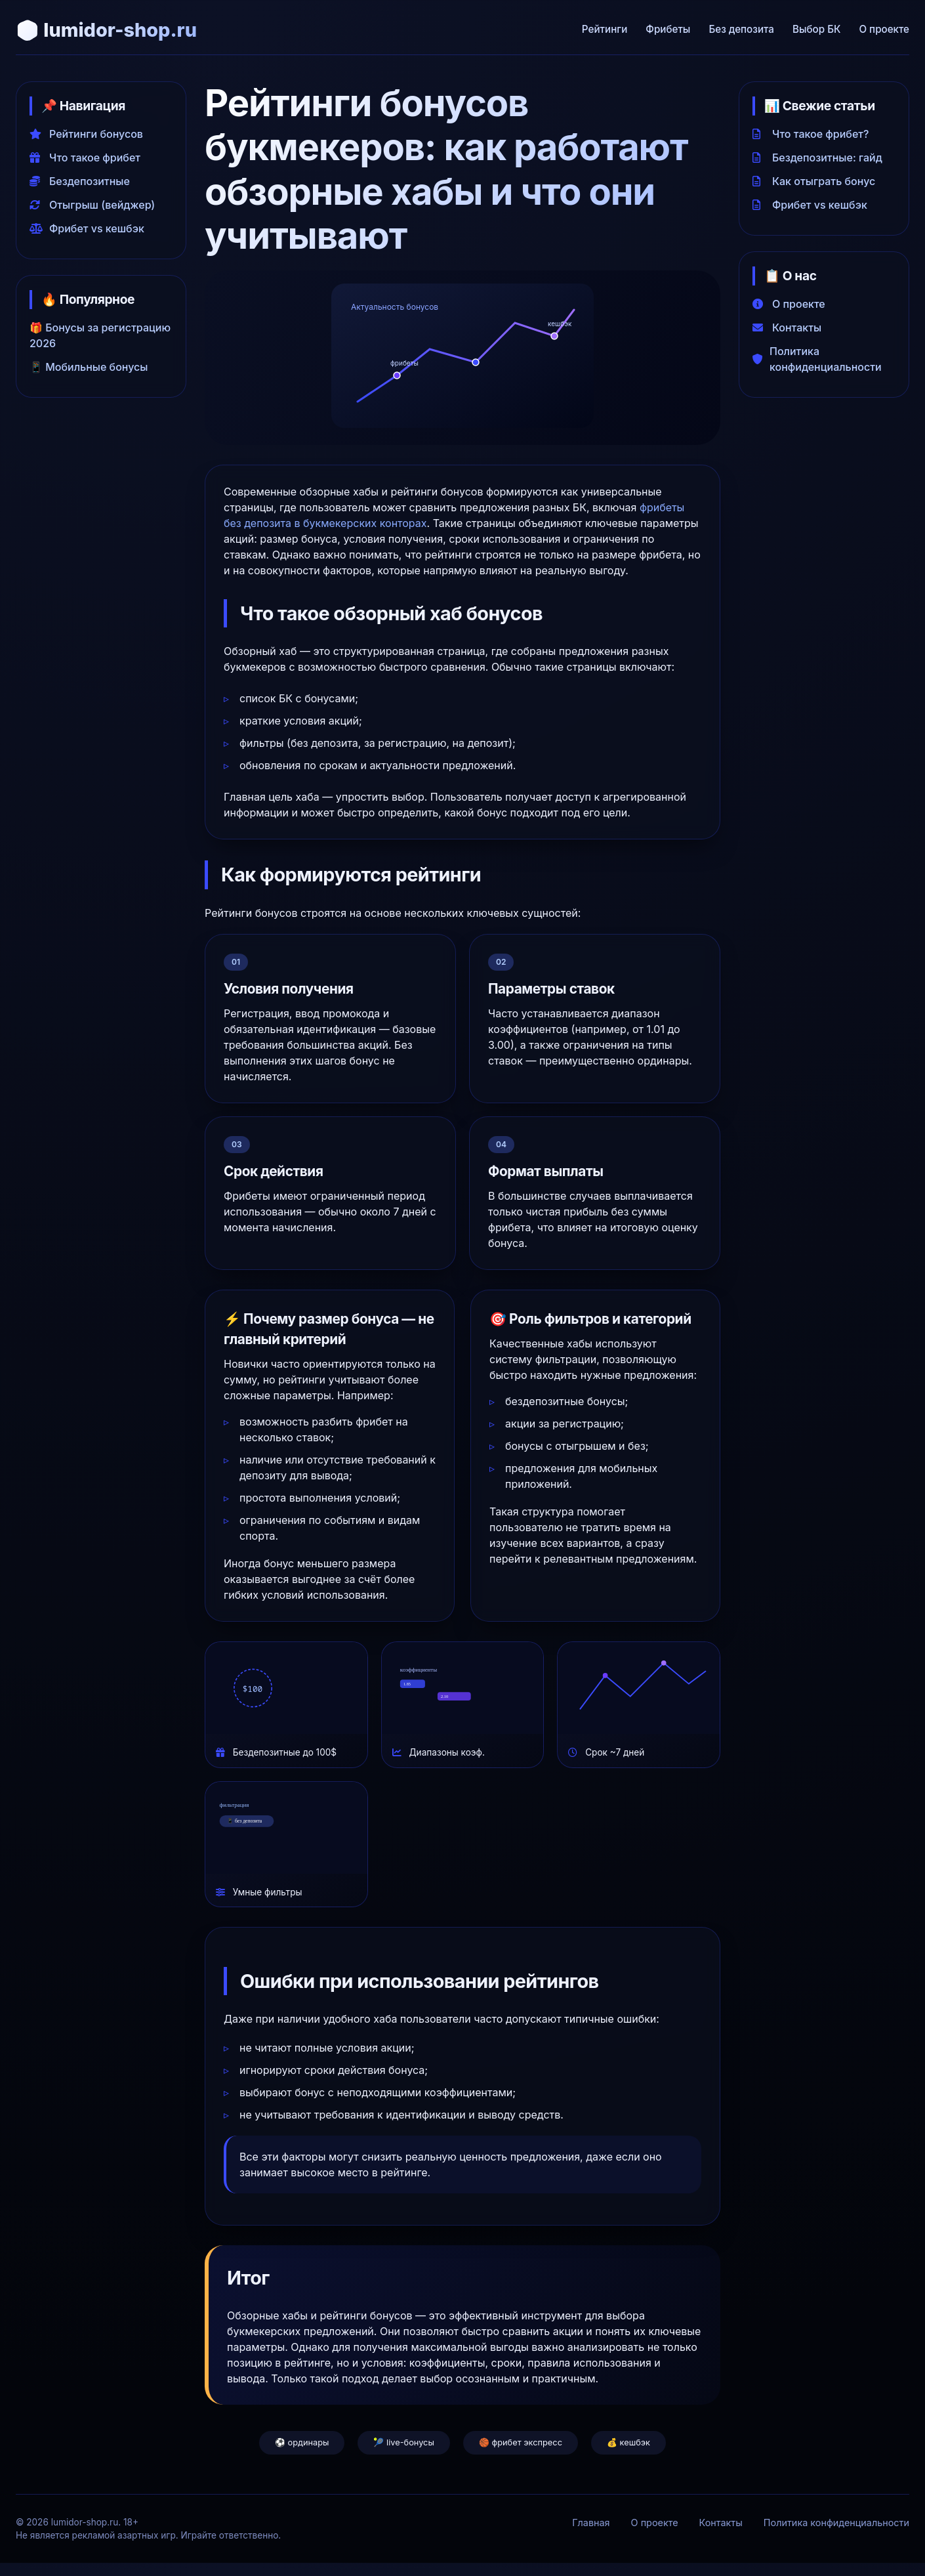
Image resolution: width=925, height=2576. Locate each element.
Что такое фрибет (85, 157)
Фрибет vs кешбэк (87, 228)
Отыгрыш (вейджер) (92, 204)
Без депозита (741, 29)
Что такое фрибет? (810, 133)
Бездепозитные (80, 181)
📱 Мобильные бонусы (89, 366)
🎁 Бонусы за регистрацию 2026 (100, 335)
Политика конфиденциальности (817, 359)
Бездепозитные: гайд (817, 157)
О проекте (884, 29)
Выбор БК (816, 29)
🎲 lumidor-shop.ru (106, 29)
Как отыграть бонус (813, 181)
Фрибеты (668, 29)
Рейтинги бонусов (86, 133)
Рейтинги (604, 29)
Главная (590, 2523)
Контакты (786, 327)
